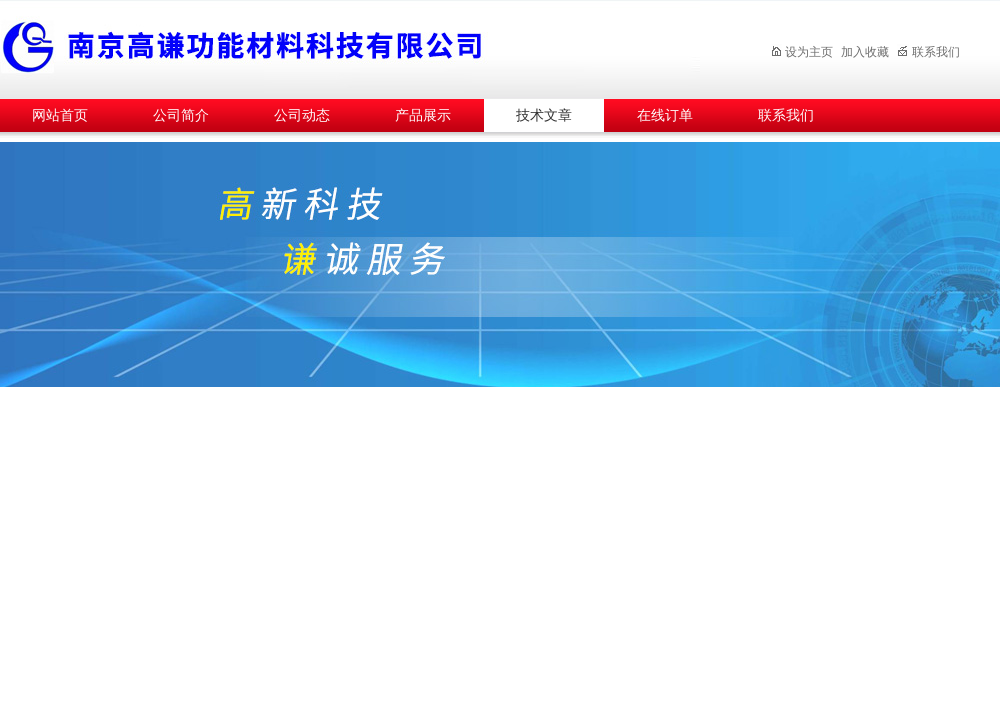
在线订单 (665, 115)
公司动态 (302, 115)
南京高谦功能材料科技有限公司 (350, 46)
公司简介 (181, 115)
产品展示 (423, 115)
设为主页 (801, 52)
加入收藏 (865, 52)
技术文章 (544, 115)
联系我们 (928, 52)
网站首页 (60, 115)
